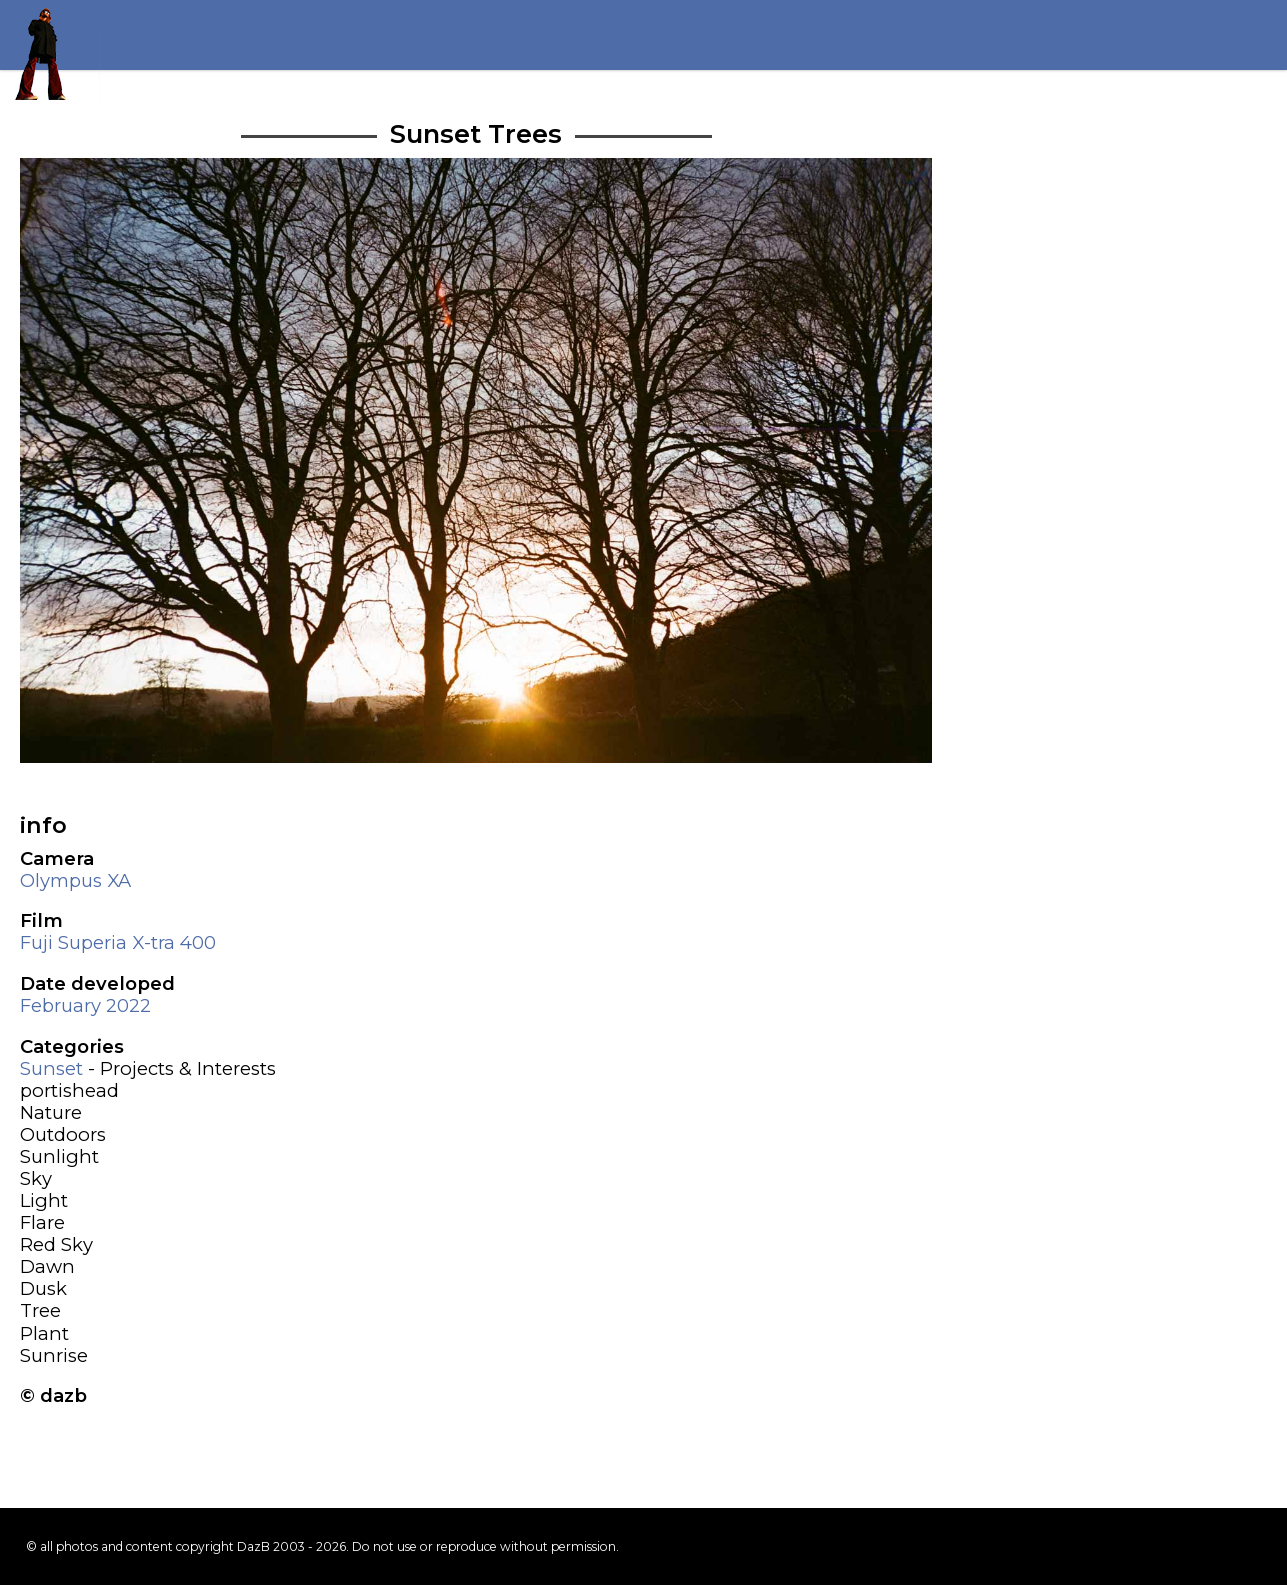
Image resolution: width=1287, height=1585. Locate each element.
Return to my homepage (50, 50)
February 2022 (85, 1005)
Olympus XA (75, 880)
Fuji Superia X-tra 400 (118, 942)
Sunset (51, 1068)
